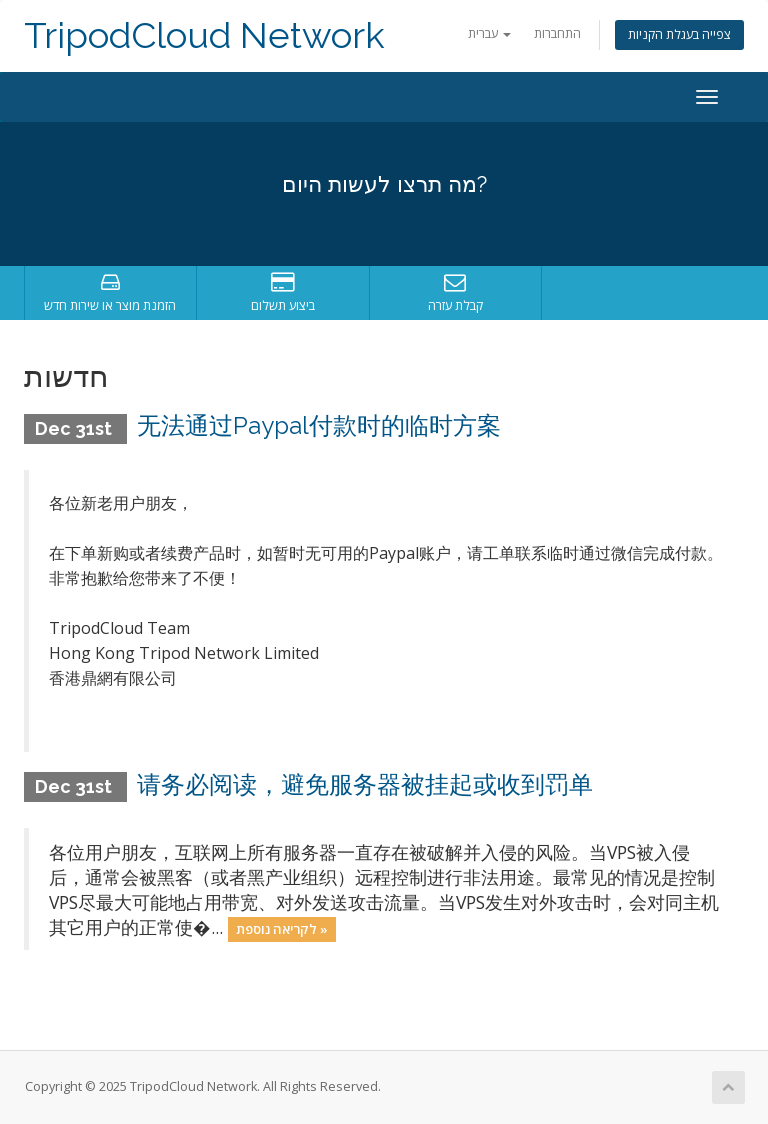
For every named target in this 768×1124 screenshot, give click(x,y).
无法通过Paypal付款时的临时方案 (319, 425)
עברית (489, 33)
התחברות (557, 33)
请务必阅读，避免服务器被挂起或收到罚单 (365, 784)
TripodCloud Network (204, 35)
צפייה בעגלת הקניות (679, 34)
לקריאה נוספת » (282, 929)
